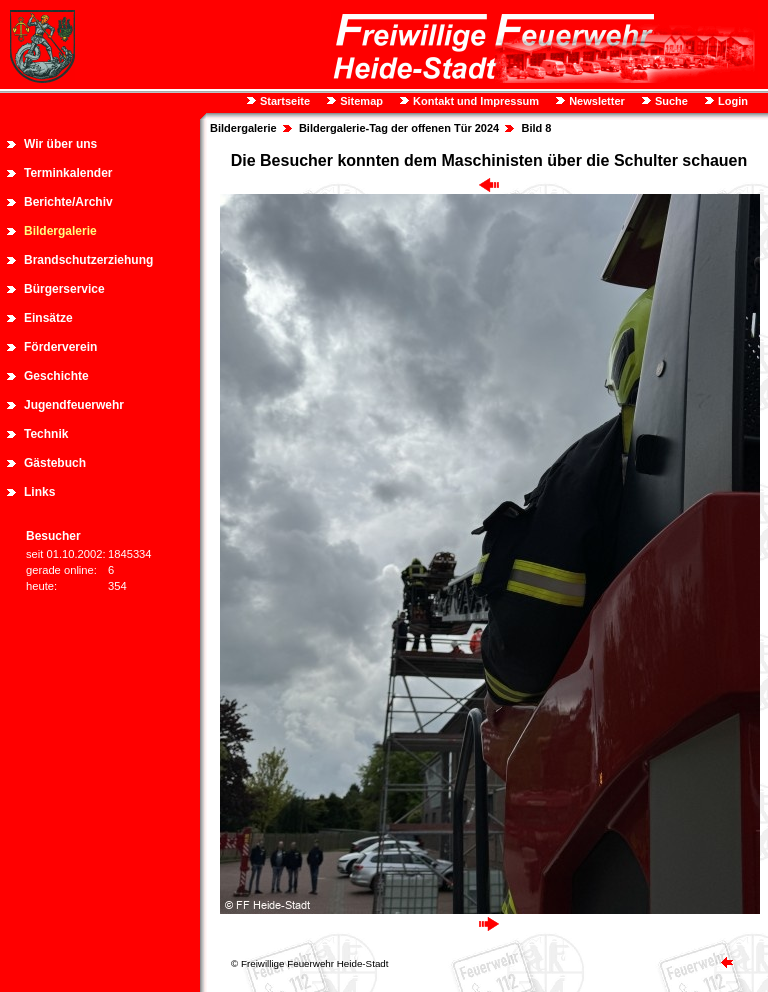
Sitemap (360, 101)
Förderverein (60, 347)
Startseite (283, 101)
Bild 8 (536, 128)
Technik (46, 434)
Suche (670, 101)
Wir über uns (60, 144)
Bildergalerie (60, 231)
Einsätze (48, 318)
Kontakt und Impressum (474, 101)
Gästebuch (55, 463)
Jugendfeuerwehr (74, 405)
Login (731, 101)
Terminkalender (68, 173)
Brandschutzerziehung (88, 260)
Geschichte (56, 376)
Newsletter (595, 101)
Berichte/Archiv (68, 202)
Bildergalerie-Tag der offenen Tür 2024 (399, 128)
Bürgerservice (64, 289)
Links (39, 492)
